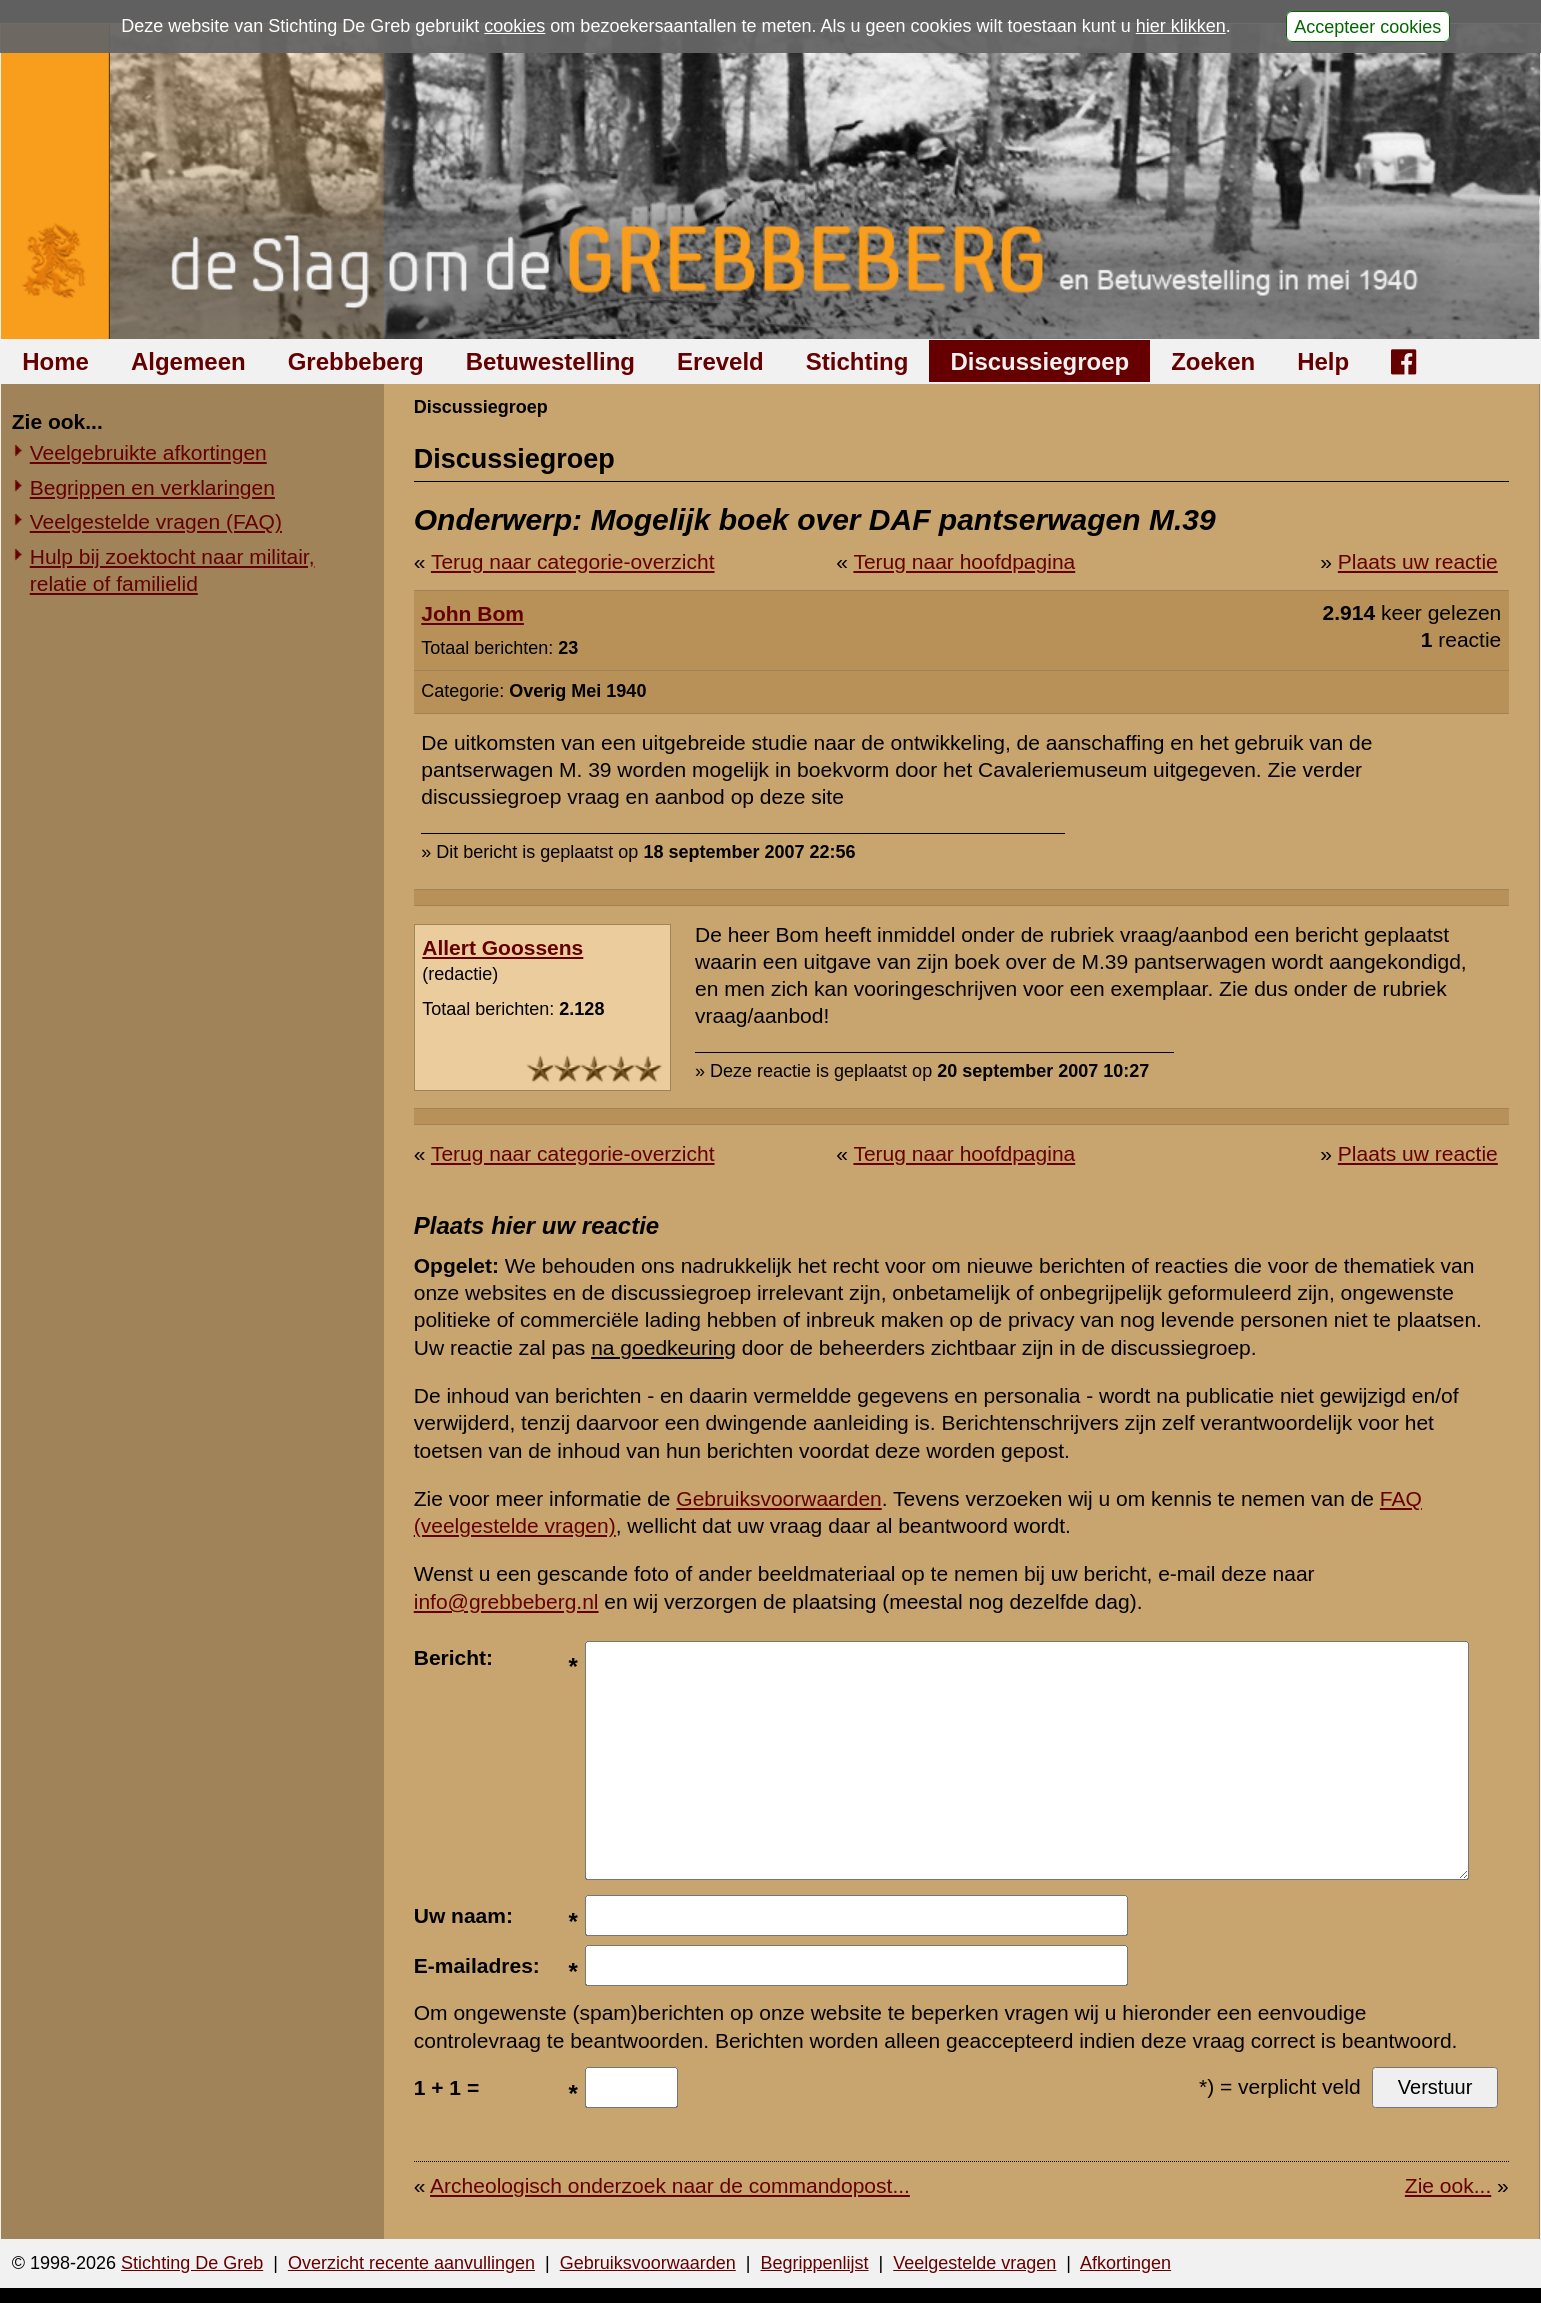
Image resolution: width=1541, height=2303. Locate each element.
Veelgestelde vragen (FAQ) (156, 521)
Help (1323, 361)
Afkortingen (1125, 2263)
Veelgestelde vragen (974, 2263)
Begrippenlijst (814, 2263)
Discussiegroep (1039, 361)
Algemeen (188, 361)
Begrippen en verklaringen (152, 487)
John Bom (472, 613)
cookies (514, 26)
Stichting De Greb (192, 2263)
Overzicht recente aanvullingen (411, 2263)
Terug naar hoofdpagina (964, 561)
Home (55, 361)
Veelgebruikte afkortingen (148, 452)
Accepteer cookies (1367, 26)
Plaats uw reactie (1418, 561)
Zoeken (1213, 361)
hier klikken (1181, 26)
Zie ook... (1448, 2185)
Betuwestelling (550, 361)
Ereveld (720, 361)
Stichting (857, 361)
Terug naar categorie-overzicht (573, 561)
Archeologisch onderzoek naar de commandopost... (670, 2185)
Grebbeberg (356, 361)
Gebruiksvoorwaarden (778, 1498)
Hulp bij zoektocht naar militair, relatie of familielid (172, 570)
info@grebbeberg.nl (506, 1601)
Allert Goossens (502, 947)
